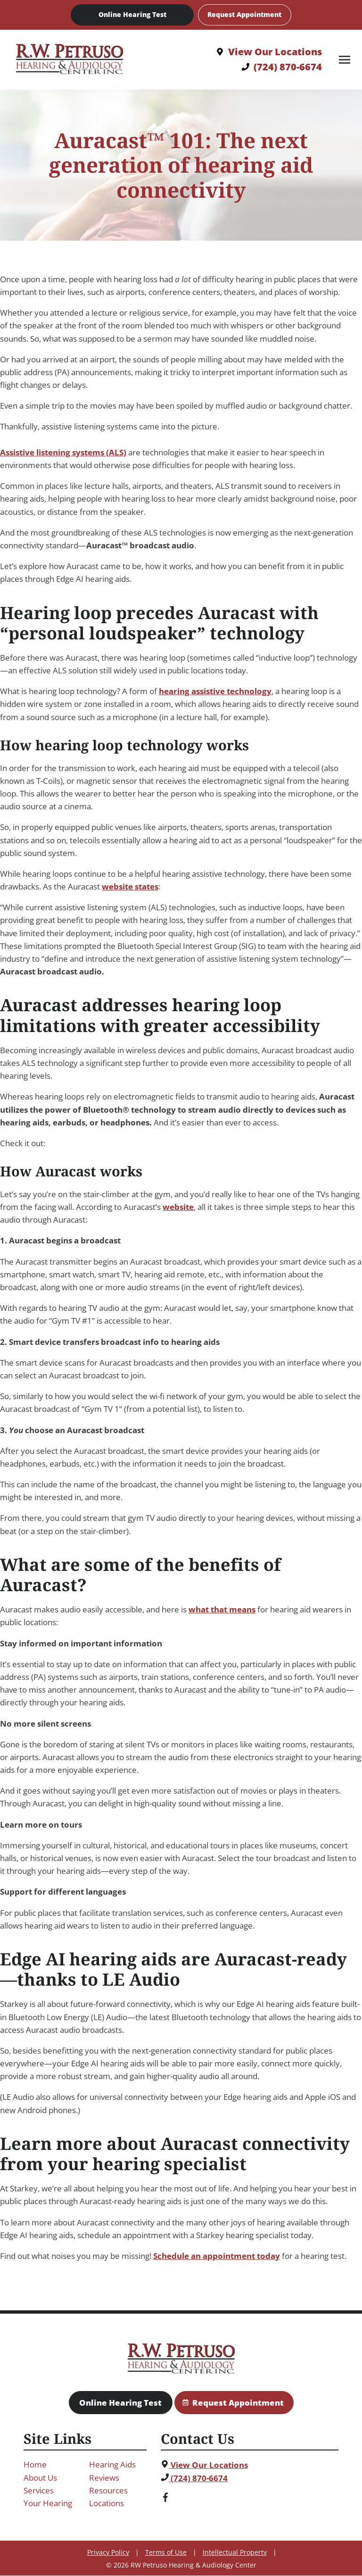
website (178, 1207)
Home (35, 2464)
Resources (108, 2490)
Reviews (104, 2477)
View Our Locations (204, 2465)
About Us (40, 2477)
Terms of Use (166, 2552)
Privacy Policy (108, 2552)
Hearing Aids (112, 2464)
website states (130, 886)
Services (39, 2490)
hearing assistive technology (215, 691)
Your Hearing (48, 2503)
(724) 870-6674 (194, 2478)
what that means (222, 1609)
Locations (106, 2503)
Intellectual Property (235, 2552)
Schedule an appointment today (216, 2255)
